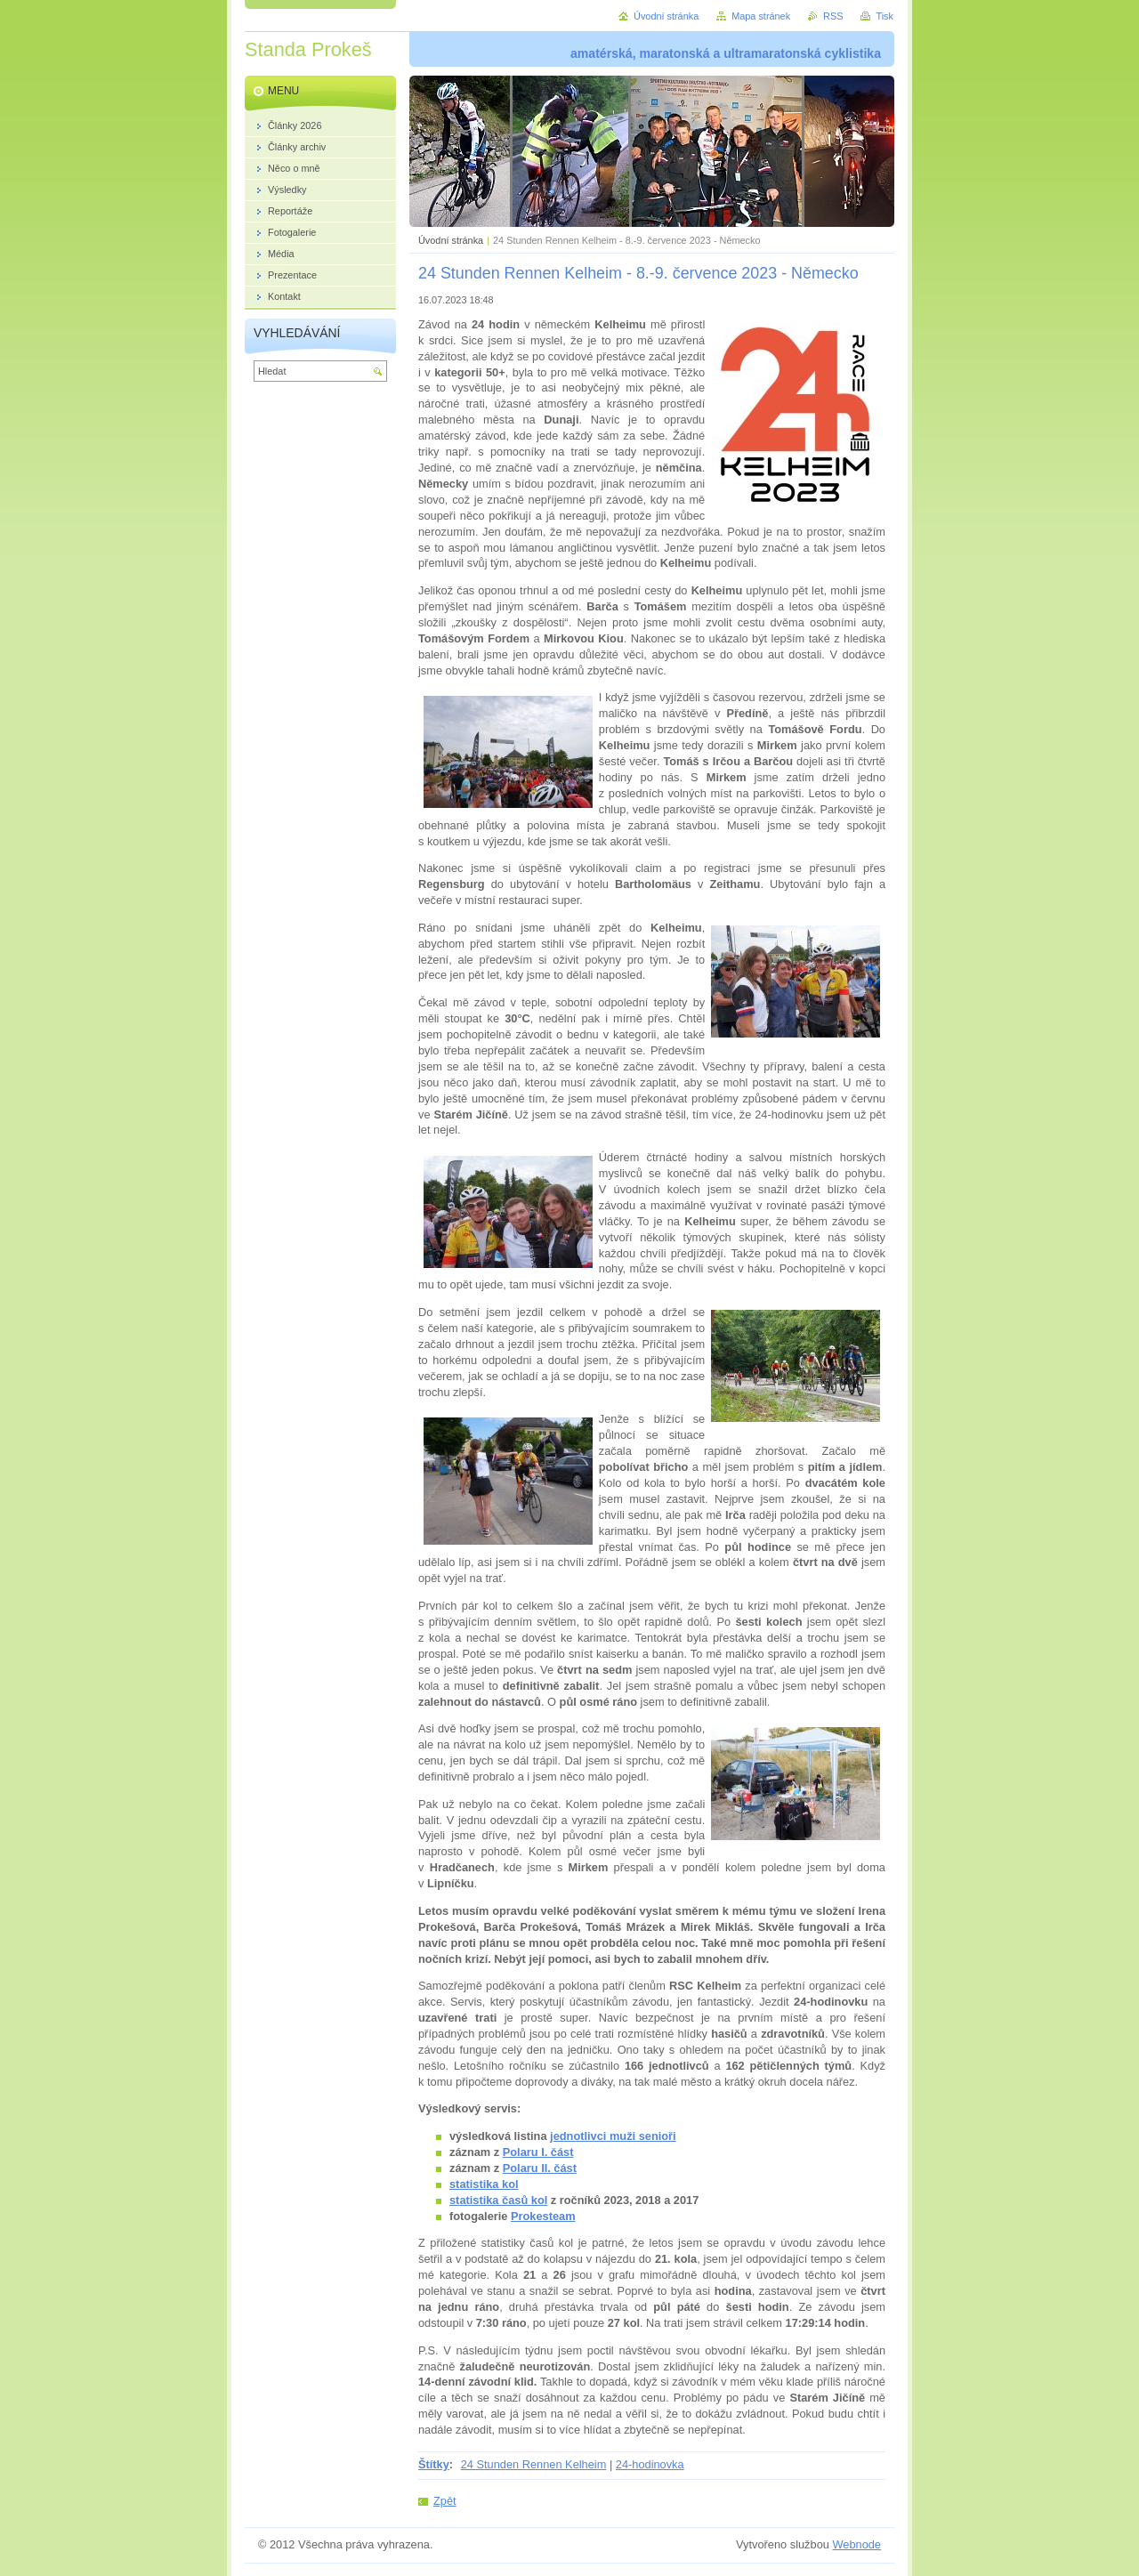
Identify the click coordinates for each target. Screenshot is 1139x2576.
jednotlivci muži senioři (613, 2136)
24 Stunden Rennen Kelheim (534, 2464)
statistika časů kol (498, 2200)
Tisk (884, 16)
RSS (833, 16)
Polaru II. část (540, 2168)
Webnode (856, 2544)
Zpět (444, 2500)
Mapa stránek (760, 16)
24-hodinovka (650, 2464)
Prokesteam (543, 2216)
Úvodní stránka (450, 240)
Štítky (433, 2464)
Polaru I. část (538, 2152)
